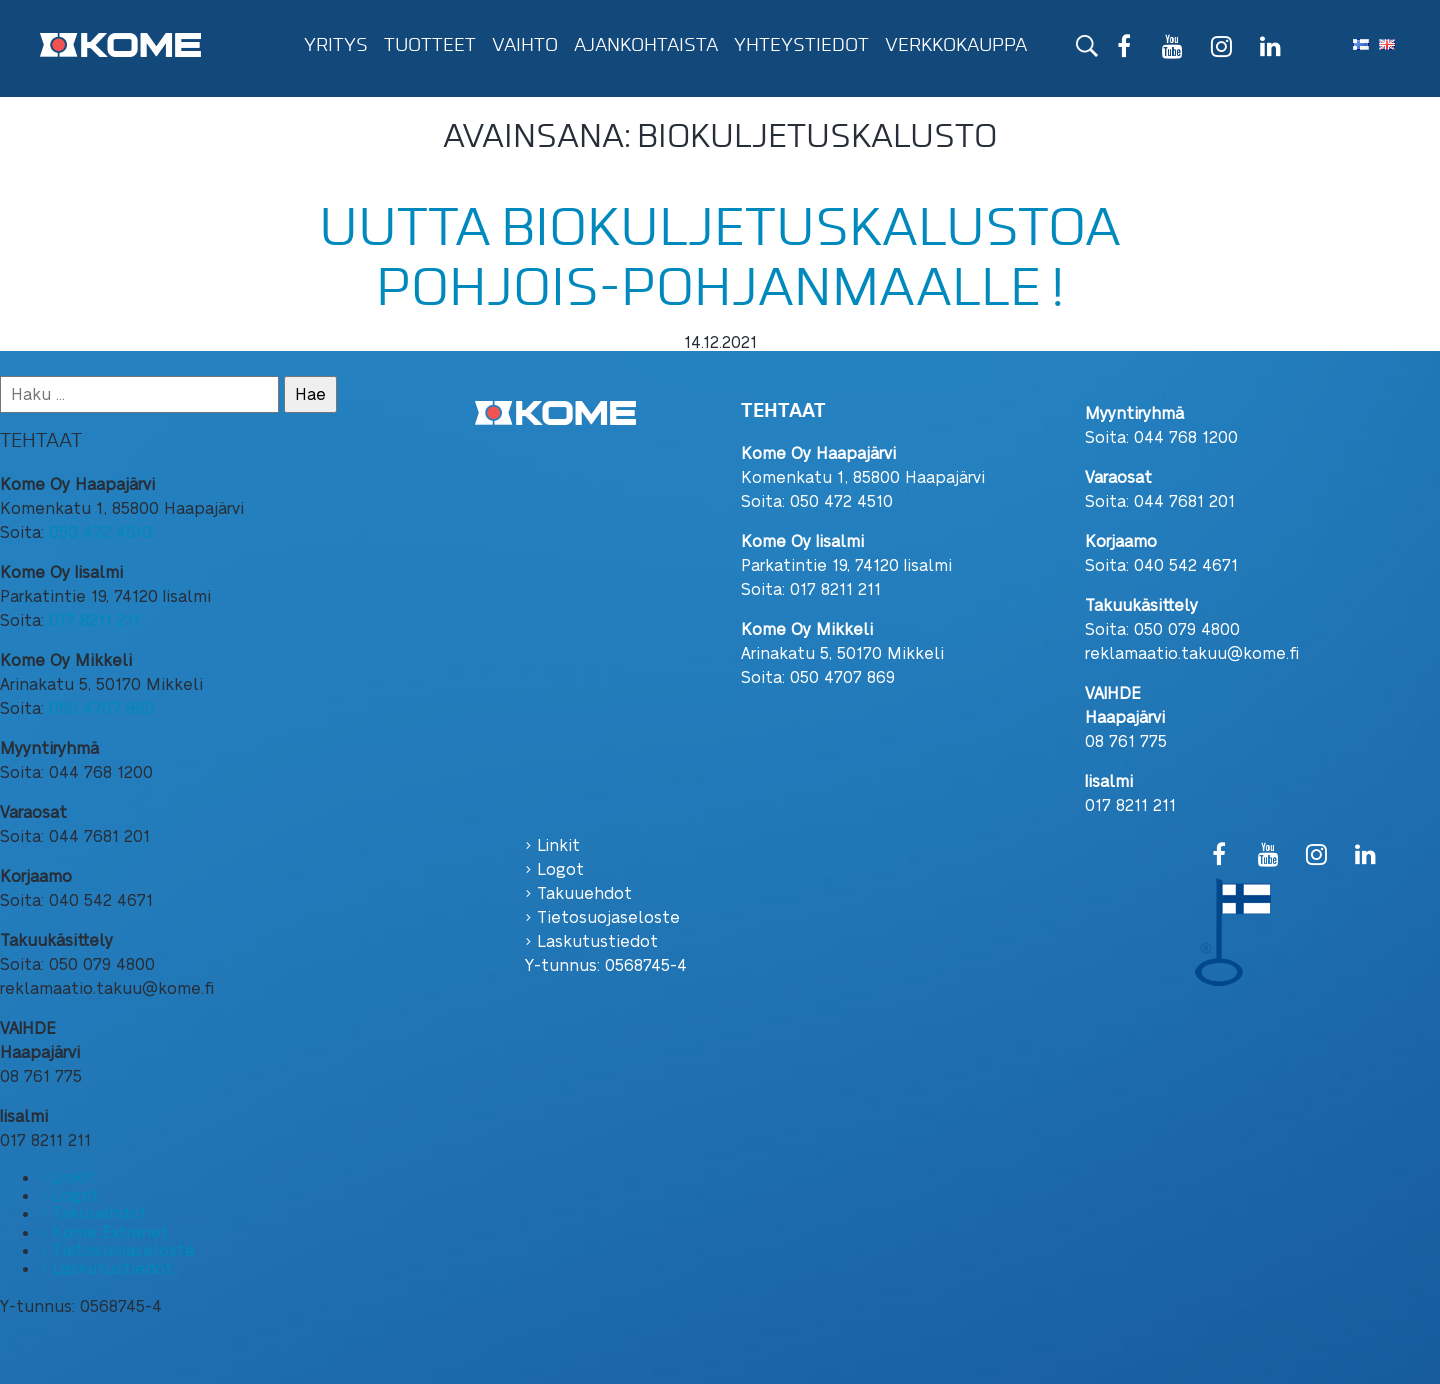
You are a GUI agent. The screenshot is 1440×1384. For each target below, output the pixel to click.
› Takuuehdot (93, 1212)
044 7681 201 (1184, 500)
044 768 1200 (1186, 436)
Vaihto (525, 45)
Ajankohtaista (646, 45)
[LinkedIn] (1270, 48)
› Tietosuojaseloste (117, 1249)
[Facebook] (1124, 48)
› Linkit (67, 1176)
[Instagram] (1221, 48)
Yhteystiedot (801, 45)
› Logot (69, 1194)
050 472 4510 (100, 531)
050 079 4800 (1187, 628)
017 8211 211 (94, 619)
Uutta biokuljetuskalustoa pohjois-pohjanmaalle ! (720, 257)
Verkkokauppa (956, 45)
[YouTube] (1172, 48)
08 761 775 (1126, 740)
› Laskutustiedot (106, 1267)
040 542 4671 (1186, 564)
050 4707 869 (101, 707)
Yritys (336, 45)
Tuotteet (430, 45)
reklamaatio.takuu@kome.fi (1192, 652)
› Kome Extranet (104, 1231)
